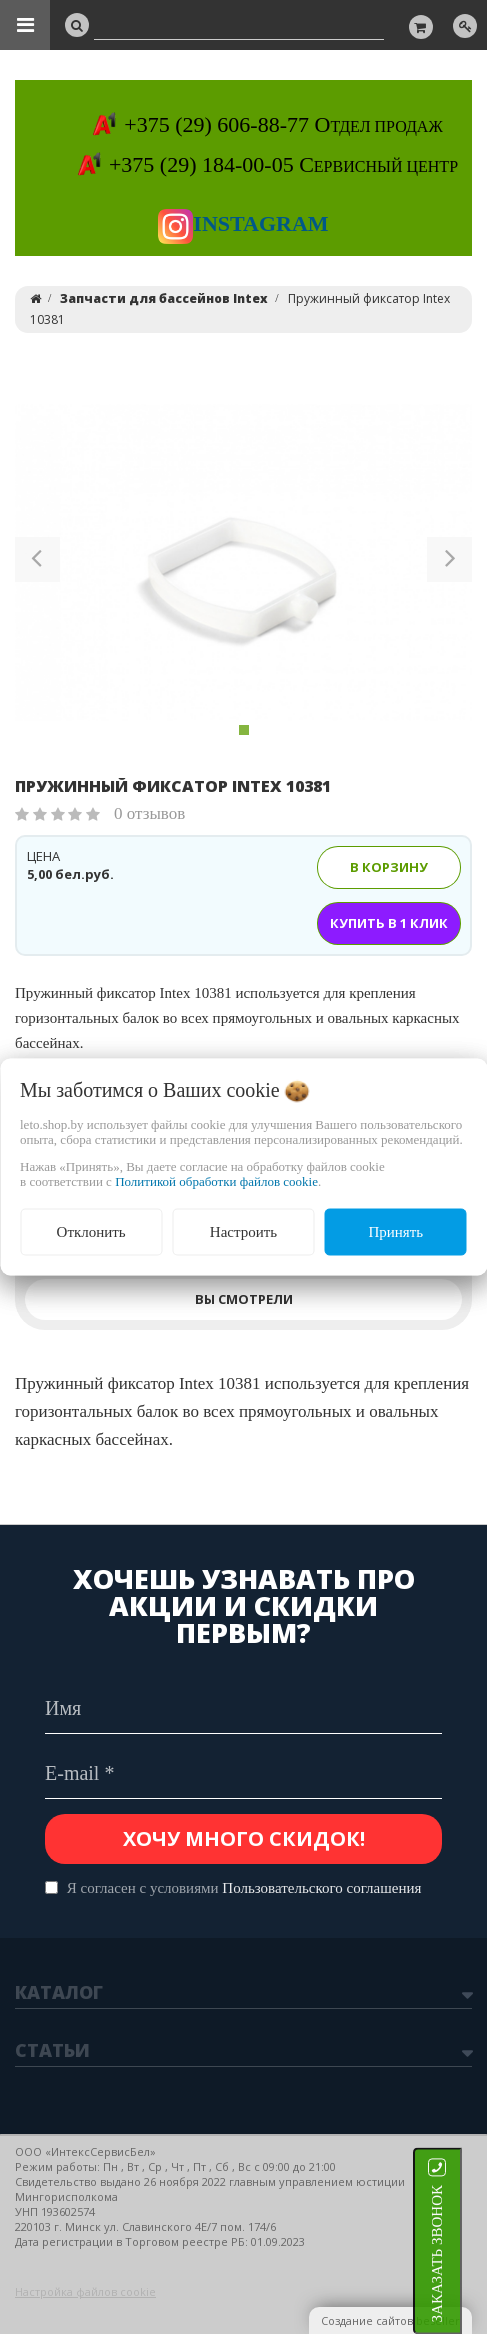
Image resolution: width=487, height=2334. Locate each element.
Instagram (243, 223)
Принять (395, 1232)
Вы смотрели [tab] (244, 1299)
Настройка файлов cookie (85, 2291)
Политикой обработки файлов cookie (216, 1181)
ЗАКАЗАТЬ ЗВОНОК (462, 2253)
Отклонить (91, 1232)
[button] (37, 563)
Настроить (243, 1232)
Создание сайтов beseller (390, 2320)
